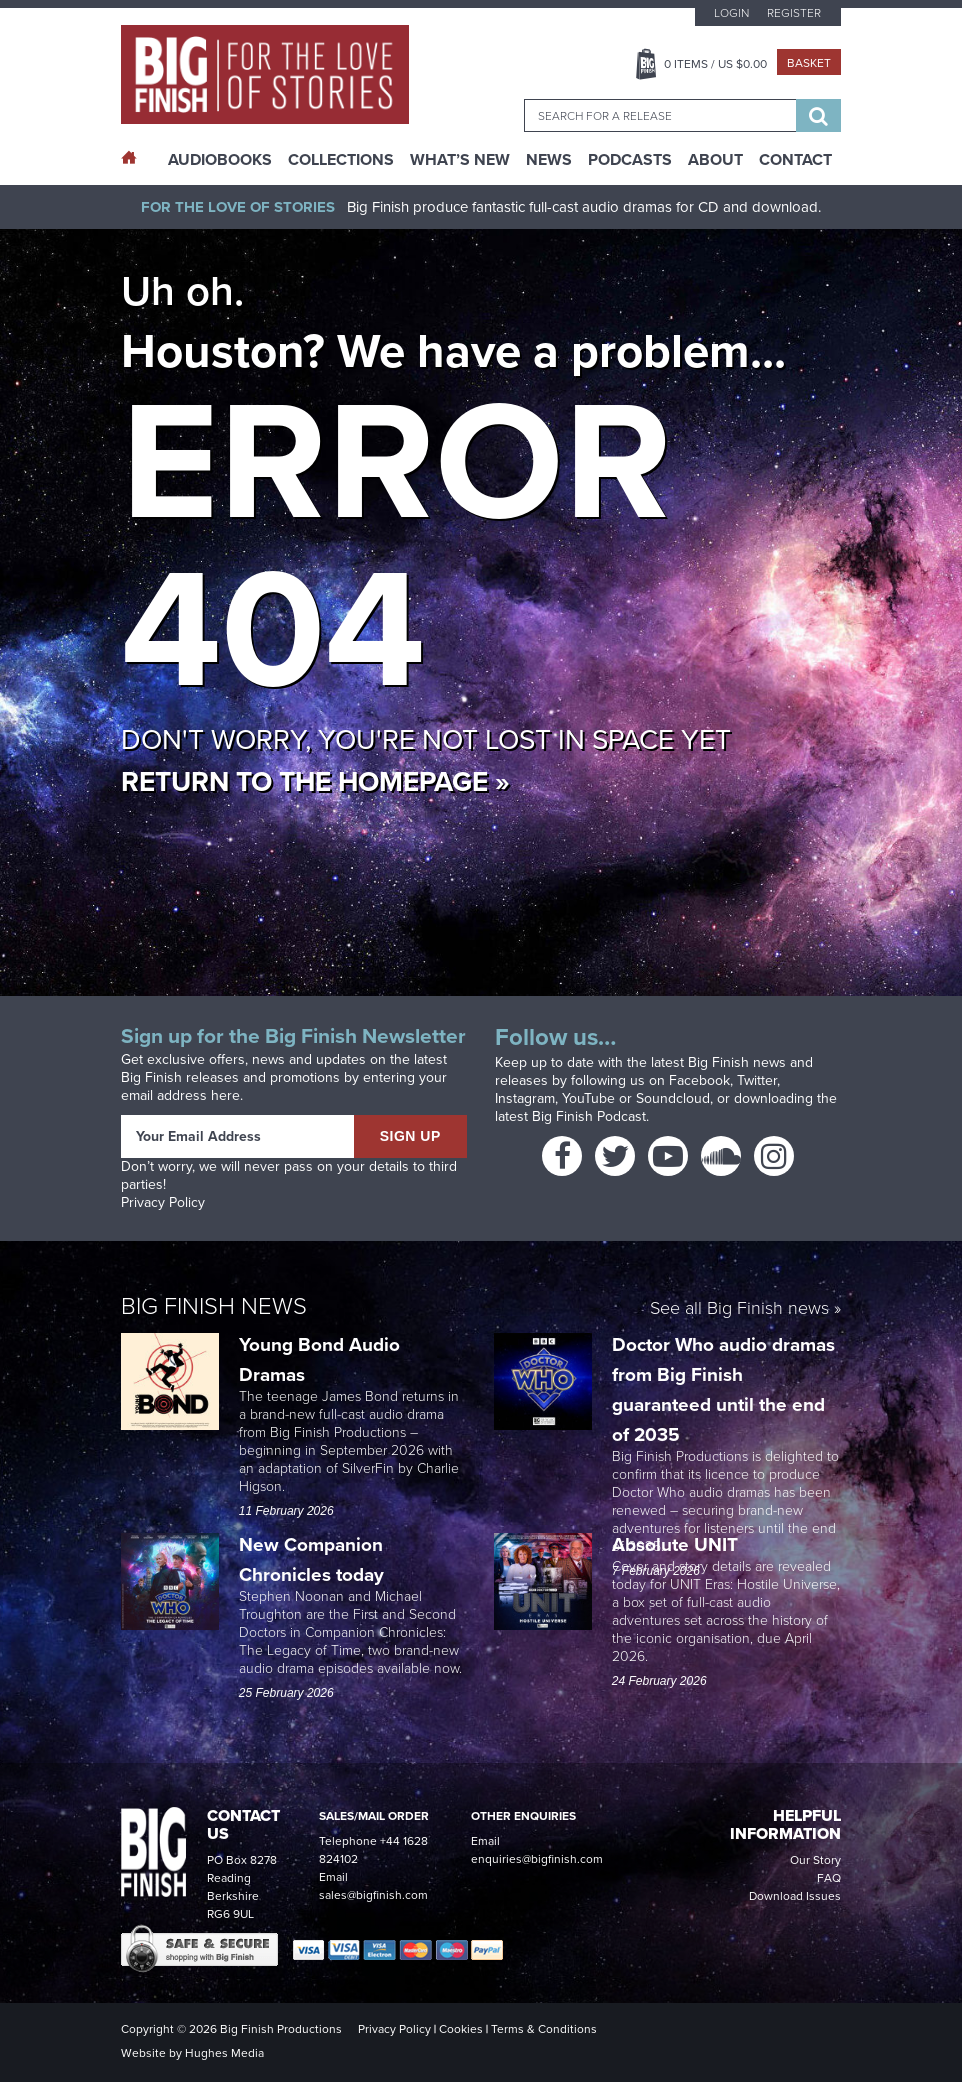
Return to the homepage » (315, 781)
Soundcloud (673, 1098)
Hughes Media (224, 2053)
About (715, 160)
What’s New (460, 160)
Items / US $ (715, 64)
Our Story (815, 1860)
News (549, 160)
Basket (809, 63)
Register (794, 13)
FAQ (829, 1878)
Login (731, 13)
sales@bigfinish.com (373, 1895)
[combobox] (660, 115)
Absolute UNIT (677, 1544)
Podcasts (630, 160)
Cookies (461, 2029)
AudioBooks (220, 160)
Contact (795, 160)
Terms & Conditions (544, 2029)
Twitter (757, 1080)
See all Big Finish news (739, 1309)
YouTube (588, 1098)
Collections (341, 160)
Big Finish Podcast (589, 1116)
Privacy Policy (163, 1202)
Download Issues (795, 1896)
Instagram (525, 1098)
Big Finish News (214, 1306)
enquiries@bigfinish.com (537, 1859)
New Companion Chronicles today (311, 1559)
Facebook (699, 1080)
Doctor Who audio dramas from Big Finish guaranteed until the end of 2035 (723, 1389)
